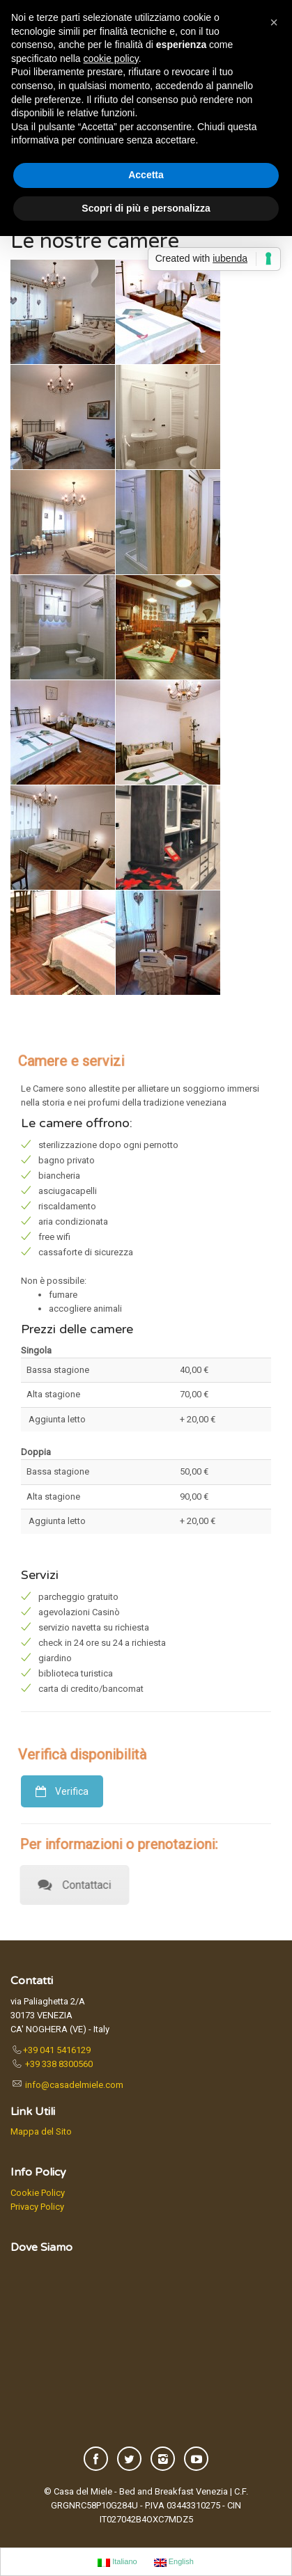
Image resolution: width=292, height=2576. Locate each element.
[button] (274, 22)
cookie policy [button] (111, 58)
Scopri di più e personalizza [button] (146, 208)
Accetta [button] (146, 174)
